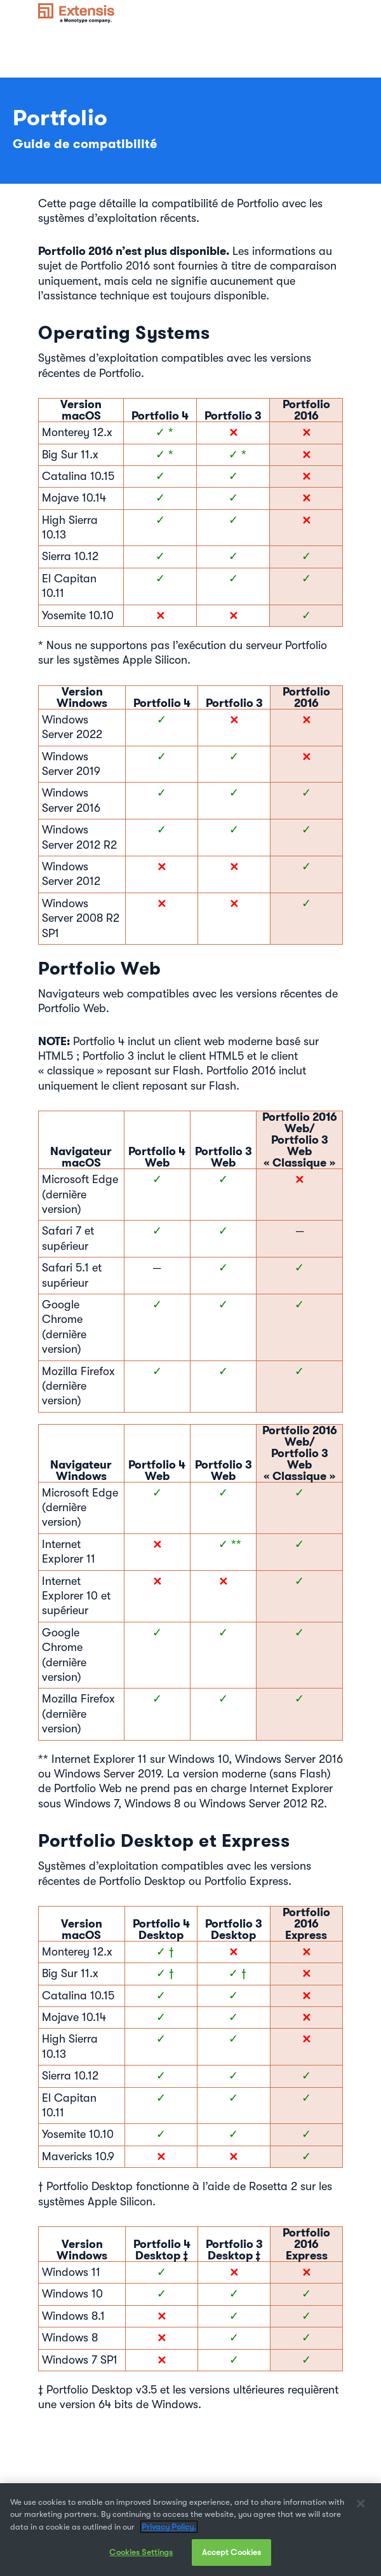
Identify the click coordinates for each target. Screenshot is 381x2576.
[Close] (361, 2509)
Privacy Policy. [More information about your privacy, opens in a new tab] (169, 2532)
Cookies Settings (141, 2558)
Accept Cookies (232, 2558)
